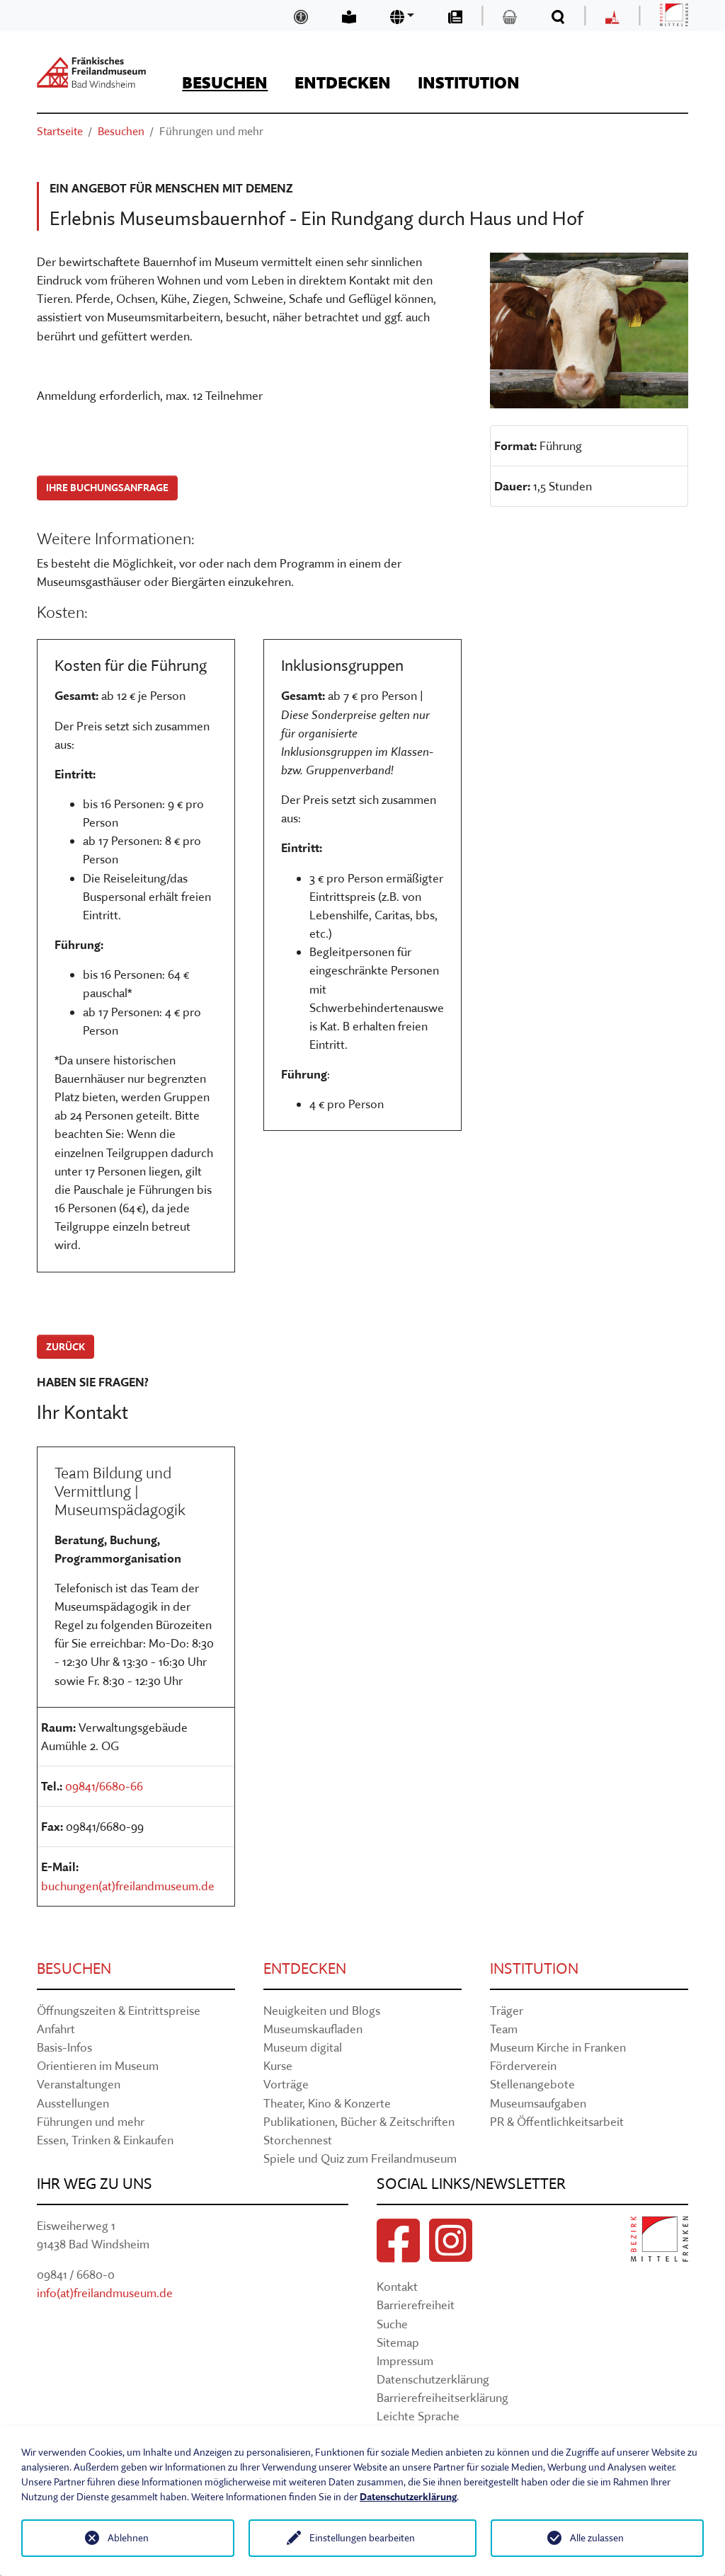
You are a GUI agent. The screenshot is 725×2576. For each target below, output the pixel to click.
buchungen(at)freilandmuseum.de (128, 1885)
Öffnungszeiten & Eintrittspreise (118, 2010)
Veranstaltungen (78, 2083)
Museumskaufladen (312, 2028)
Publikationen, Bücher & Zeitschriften (359, 2121)
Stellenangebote (532, 2083)
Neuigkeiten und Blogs (321, 2010)
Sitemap (398, 2342)
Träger (506, 2010)
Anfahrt (56, 2028)
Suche (392, 2323)
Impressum (405, 2360)
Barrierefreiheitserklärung (442, 2397)
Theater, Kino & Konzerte (327, 2102)
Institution (534, 1968)
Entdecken (304, 1968)
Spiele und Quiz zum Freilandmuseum (360, 2158)
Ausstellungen (73, 2102)
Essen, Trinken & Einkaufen (105, 2139)
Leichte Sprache (418, 2415)
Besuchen (74, 1968)
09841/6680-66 (104, 1785)
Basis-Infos (64, 2047)
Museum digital (302, 2047)
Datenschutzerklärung (433, 2378)
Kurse (277, 2065)
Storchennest (297, 2139)
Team (504, 2028)
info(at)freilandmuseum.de (105, 2292)
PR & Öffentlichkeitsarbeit (557, 2121)
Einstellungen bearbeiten (362, 2537)
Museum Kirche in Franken (558, 2047)
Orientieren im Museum (98, 2065)
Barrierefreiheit (416, 2304)
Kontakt (397, 2286)
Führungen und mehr (90, 2121)
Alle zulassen (597, 2537)
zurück (65, 1346)
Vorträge (286, 2083)
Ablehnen (128, 2537)
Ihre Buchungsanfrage (107, 487)
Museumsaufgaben (538, 2102)
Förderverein (523, 2065)
